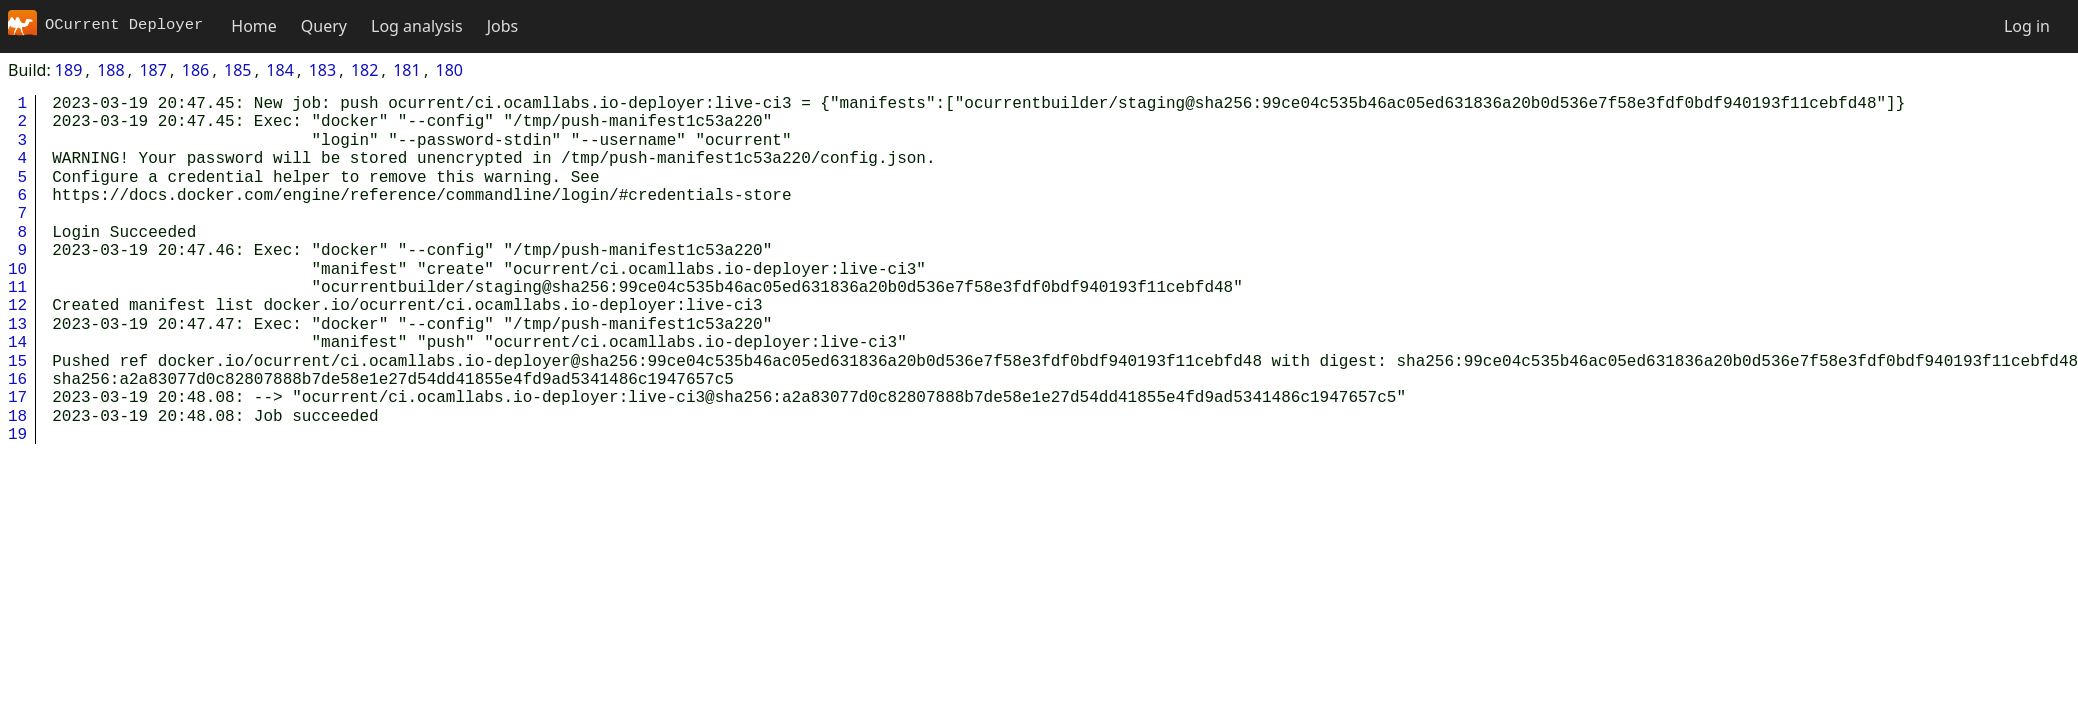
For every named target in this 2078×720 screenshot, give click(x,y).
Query (324, 26)
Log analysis (417, 26)
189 (68, 70)
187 (152, 70)
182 (364, 70)
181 (406, 70)
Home (254, 26)
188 (110, 70)
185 (237, 70)
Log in (2027, 26)
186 (195, 70)
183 (322, 70)
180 (449, 70)
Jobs (503, 26)
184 (279, 70)
